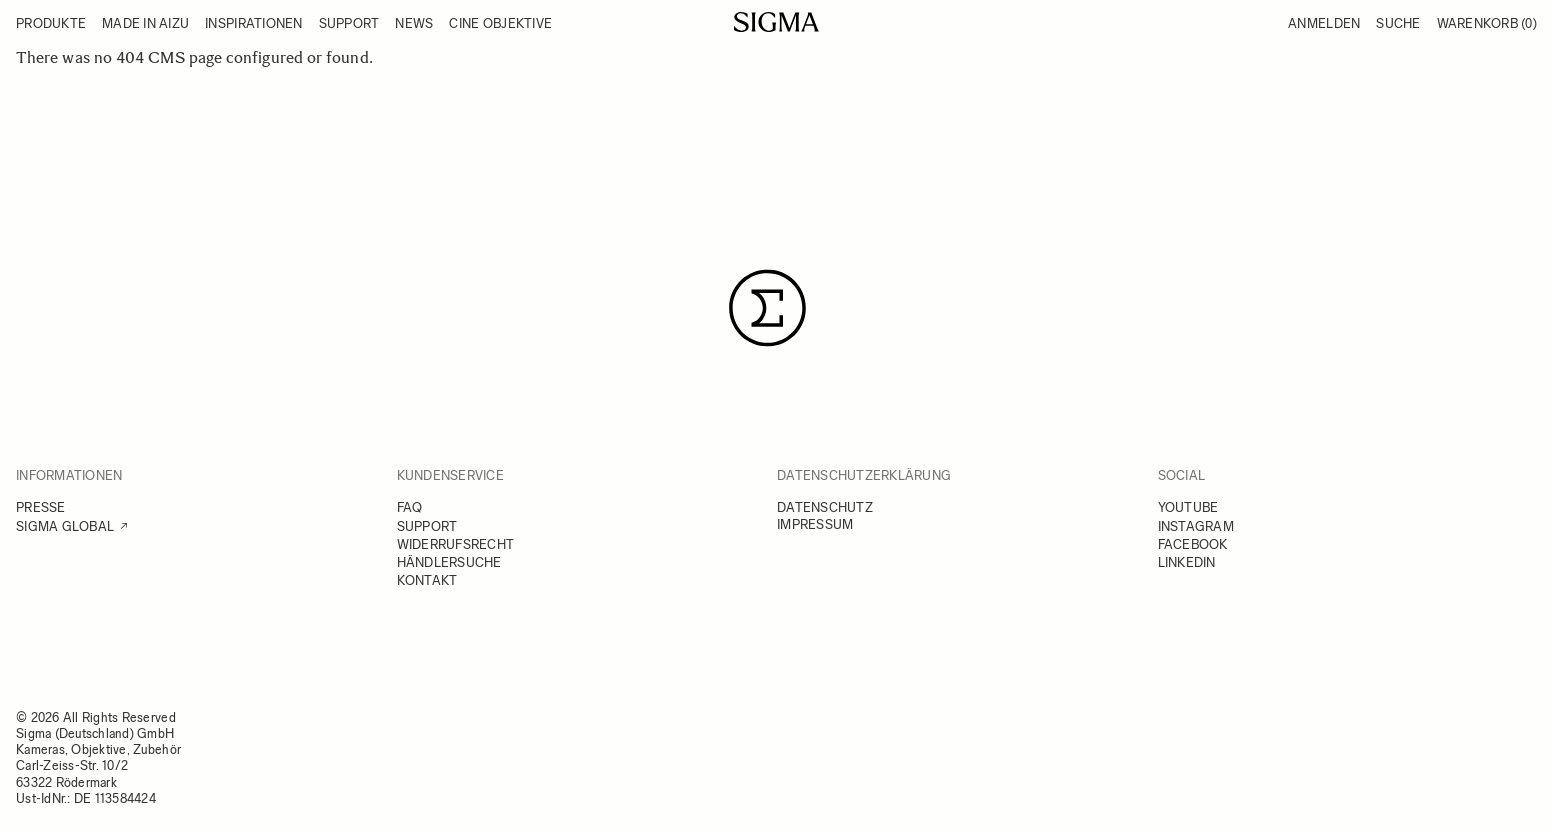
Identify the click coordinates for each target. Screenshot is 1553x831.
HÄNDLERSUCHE (449, 562)
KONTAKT (427, 580)
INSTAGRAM (1196, 526)
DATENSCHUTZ (825, 507)
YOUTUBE (1188, 507)
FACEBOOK (1193, 544)
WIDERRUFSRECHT (456, 544)
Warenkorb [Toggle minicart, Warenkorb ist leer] (1487, 23)
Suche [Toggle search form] (1398, 23)
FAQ (410, 507)
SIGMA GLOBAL (65, 526)
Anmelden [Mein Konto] (1324, 23)
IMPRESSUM (815, 524)
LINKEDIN (1187, 562)
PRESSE (41, 507)
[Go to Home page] (776, 22)
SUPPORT (427, 526)
